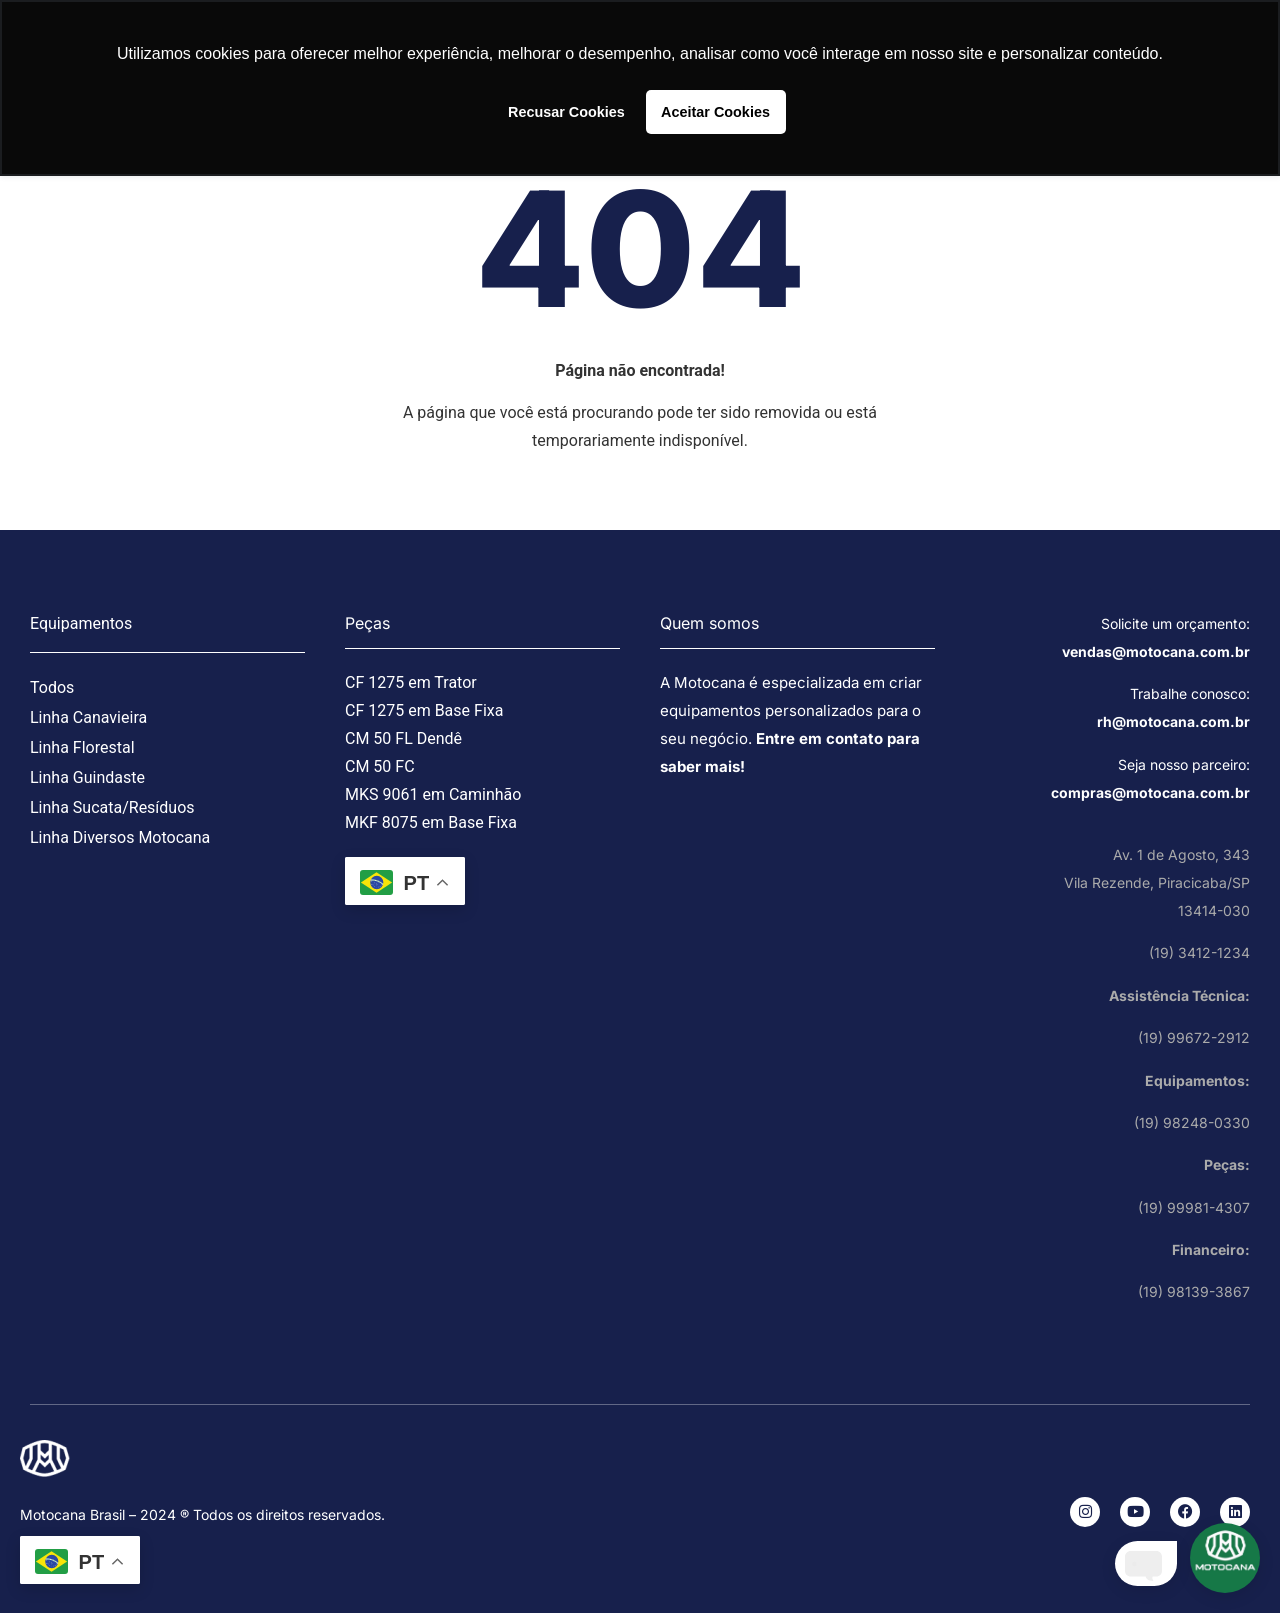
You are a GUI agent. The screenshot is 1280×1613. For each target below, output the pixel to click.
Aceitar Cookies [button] (715, 112)
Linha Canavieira (88, 717)
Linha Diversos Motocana (120, 837)
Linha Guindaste (87, 777)
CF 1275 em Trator (411, 682)
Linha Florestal (82, 747)
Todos (52, 687)
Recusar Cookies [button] (566, 112)
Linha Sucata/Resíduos (112, 807)
